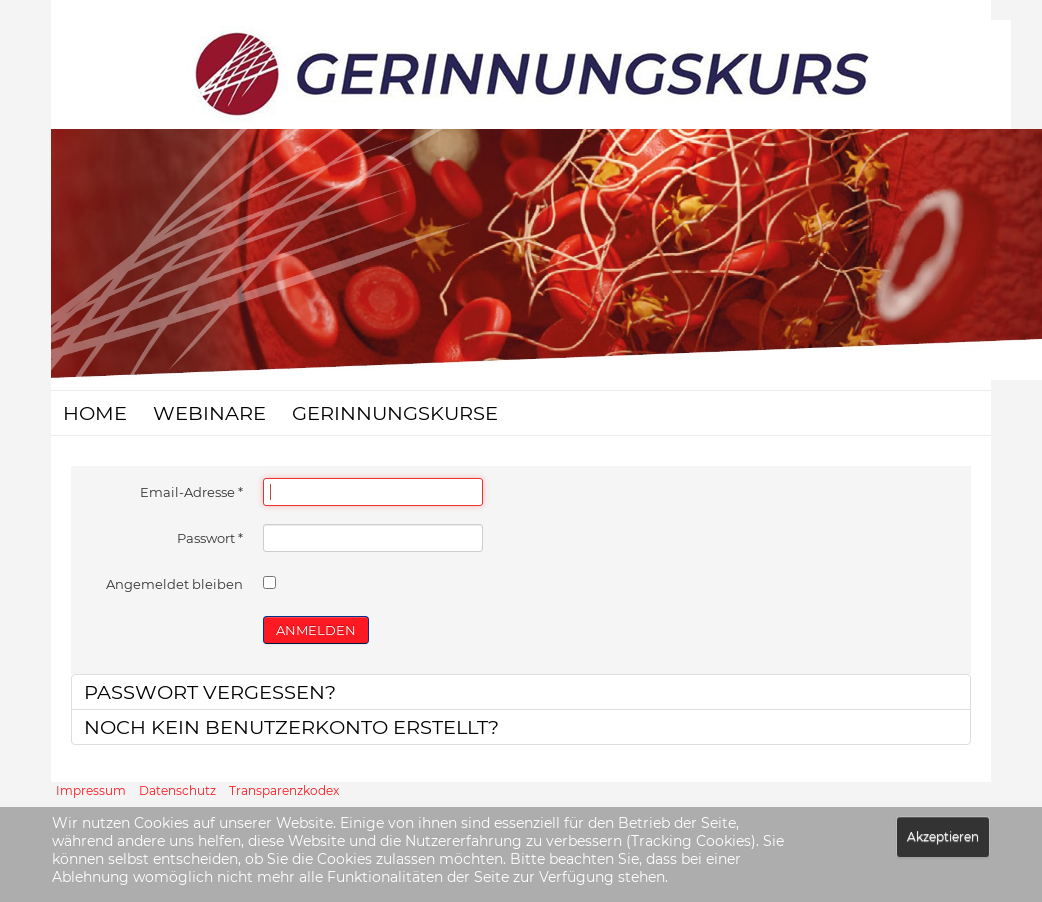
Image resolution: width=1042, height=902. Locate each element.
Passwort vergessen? (210, 692)
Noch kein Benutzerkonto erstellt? (291, 727)
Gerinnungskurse (395, 413)
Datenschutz (177, 790)
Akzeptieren (943, 836)
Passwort (210, 538)
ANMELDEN (316, 630)
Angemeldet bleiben (174, 584)
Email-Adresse (191, 492)
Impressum (91, 790)
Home (95, 413)
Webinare (209, 413)
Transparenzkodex (284, 790)
